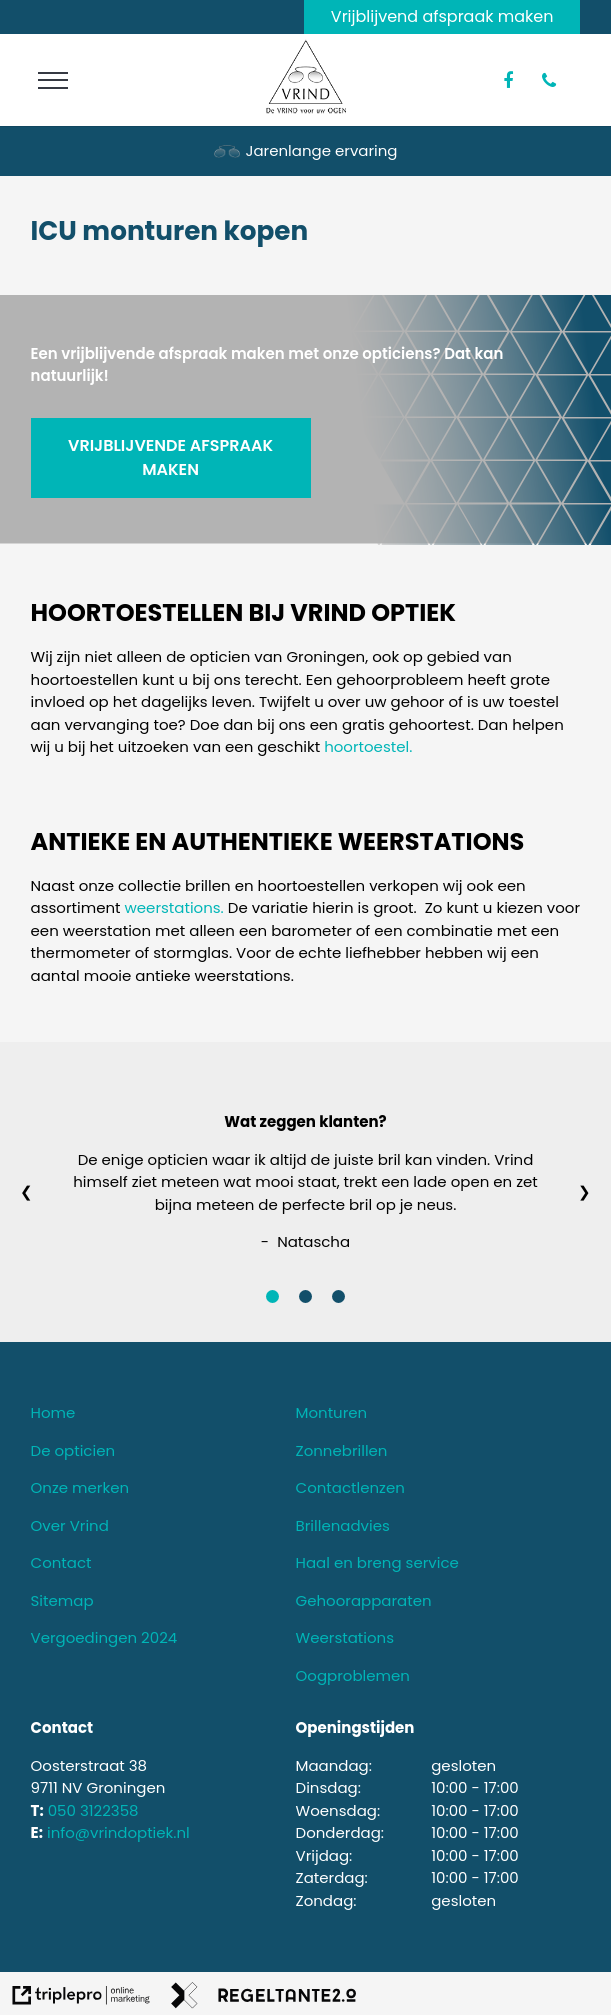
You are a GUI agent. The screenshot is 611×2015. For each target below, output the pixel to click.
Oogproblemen (353, 1675)
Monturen (332, 1412)
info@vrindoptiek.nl (118, 1832)
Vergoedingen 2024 (104, 1637)
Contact (61, 1562)
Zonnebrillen (342, 1450)
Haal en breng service (377, 1562)
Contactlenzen (350, 1487)
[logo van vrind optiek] (306, 108)
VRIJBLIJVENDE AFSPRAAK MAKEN (170, 457)
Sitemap (62, 1600)
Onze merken (80, 1487)
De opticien (73, 1450)
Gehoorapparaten (364, 1600)
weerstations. (174, 907)
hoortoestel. (368, 746)
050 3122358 (93, 1810)
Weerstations (345, 1637)
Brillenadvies (343, 1525)
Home (53, 1412)
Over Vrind (70, 1525)
